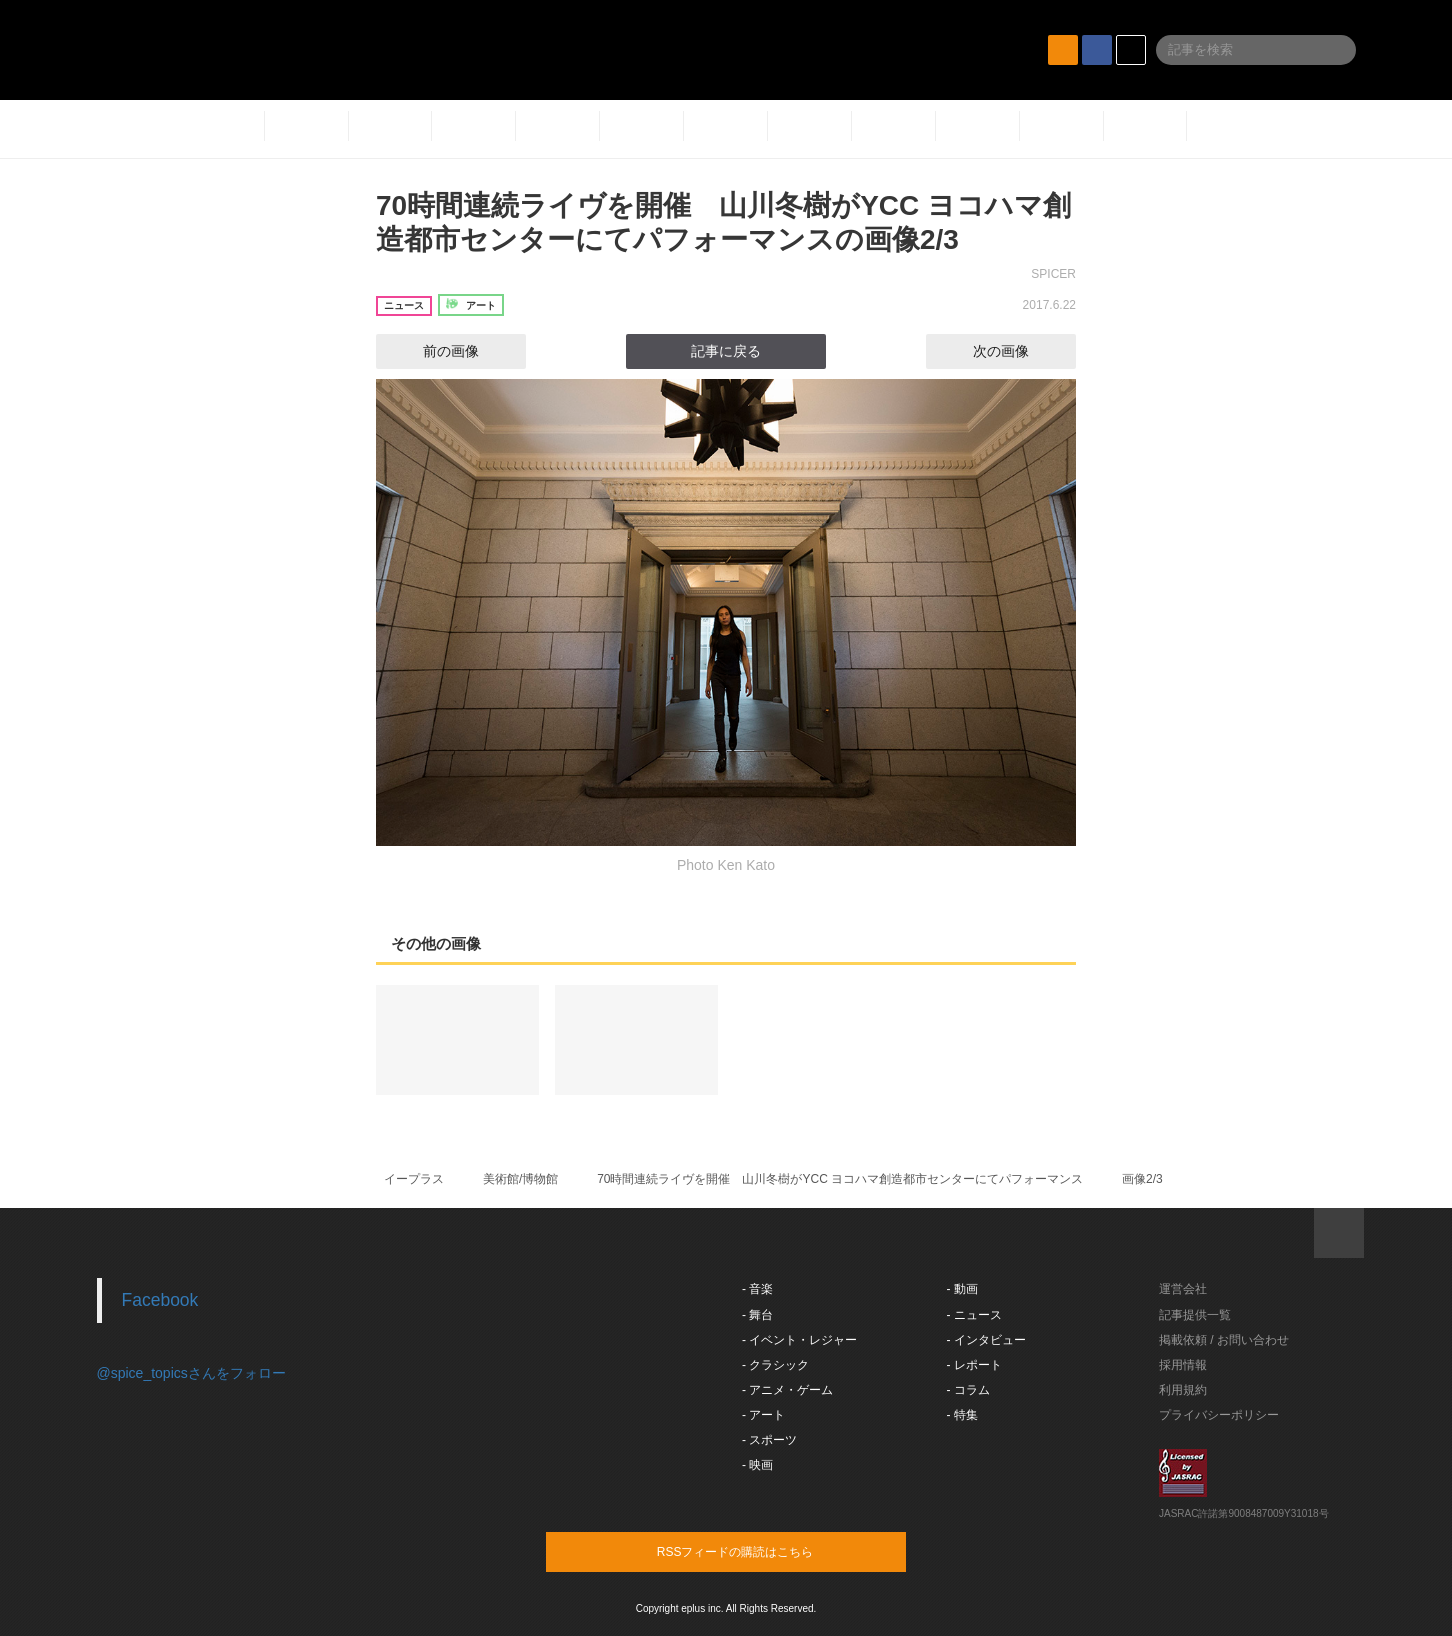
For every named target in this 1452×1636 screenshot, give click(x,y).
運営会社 (1183, 1289)
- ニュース (974, 1315)
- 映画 (757, 1465)
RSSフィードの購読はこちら (764, 1551)
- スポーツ (769, 1440)
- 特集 (962, 1415)
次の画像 (1019, 351)
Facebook (160, 1300)
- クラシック (775, 1365)
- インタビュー (986, 1340)
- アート (763, 1415)
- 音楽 (757, 1289)
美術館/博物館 (520, 1179)
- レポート (974, 1365)
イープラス (414, 1179)
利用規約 (1183, 1390)
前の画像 (433, 351)
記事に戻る (726, 351)
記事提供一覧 (1195, 1315)
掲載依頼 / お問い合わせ (1224, 1340)
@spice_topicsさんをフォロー (191, 1373)
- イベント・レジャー (799, 1340)
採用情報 (1183, 1365)
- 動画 (962, 1289)
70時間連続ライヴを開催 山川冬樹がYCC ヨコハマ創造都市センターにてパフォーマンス (840, 1179)
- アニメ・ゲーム (787, 1390)
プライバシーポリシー (1219, 1415)
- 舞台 (757, 1315)
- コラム (968, 1390)
